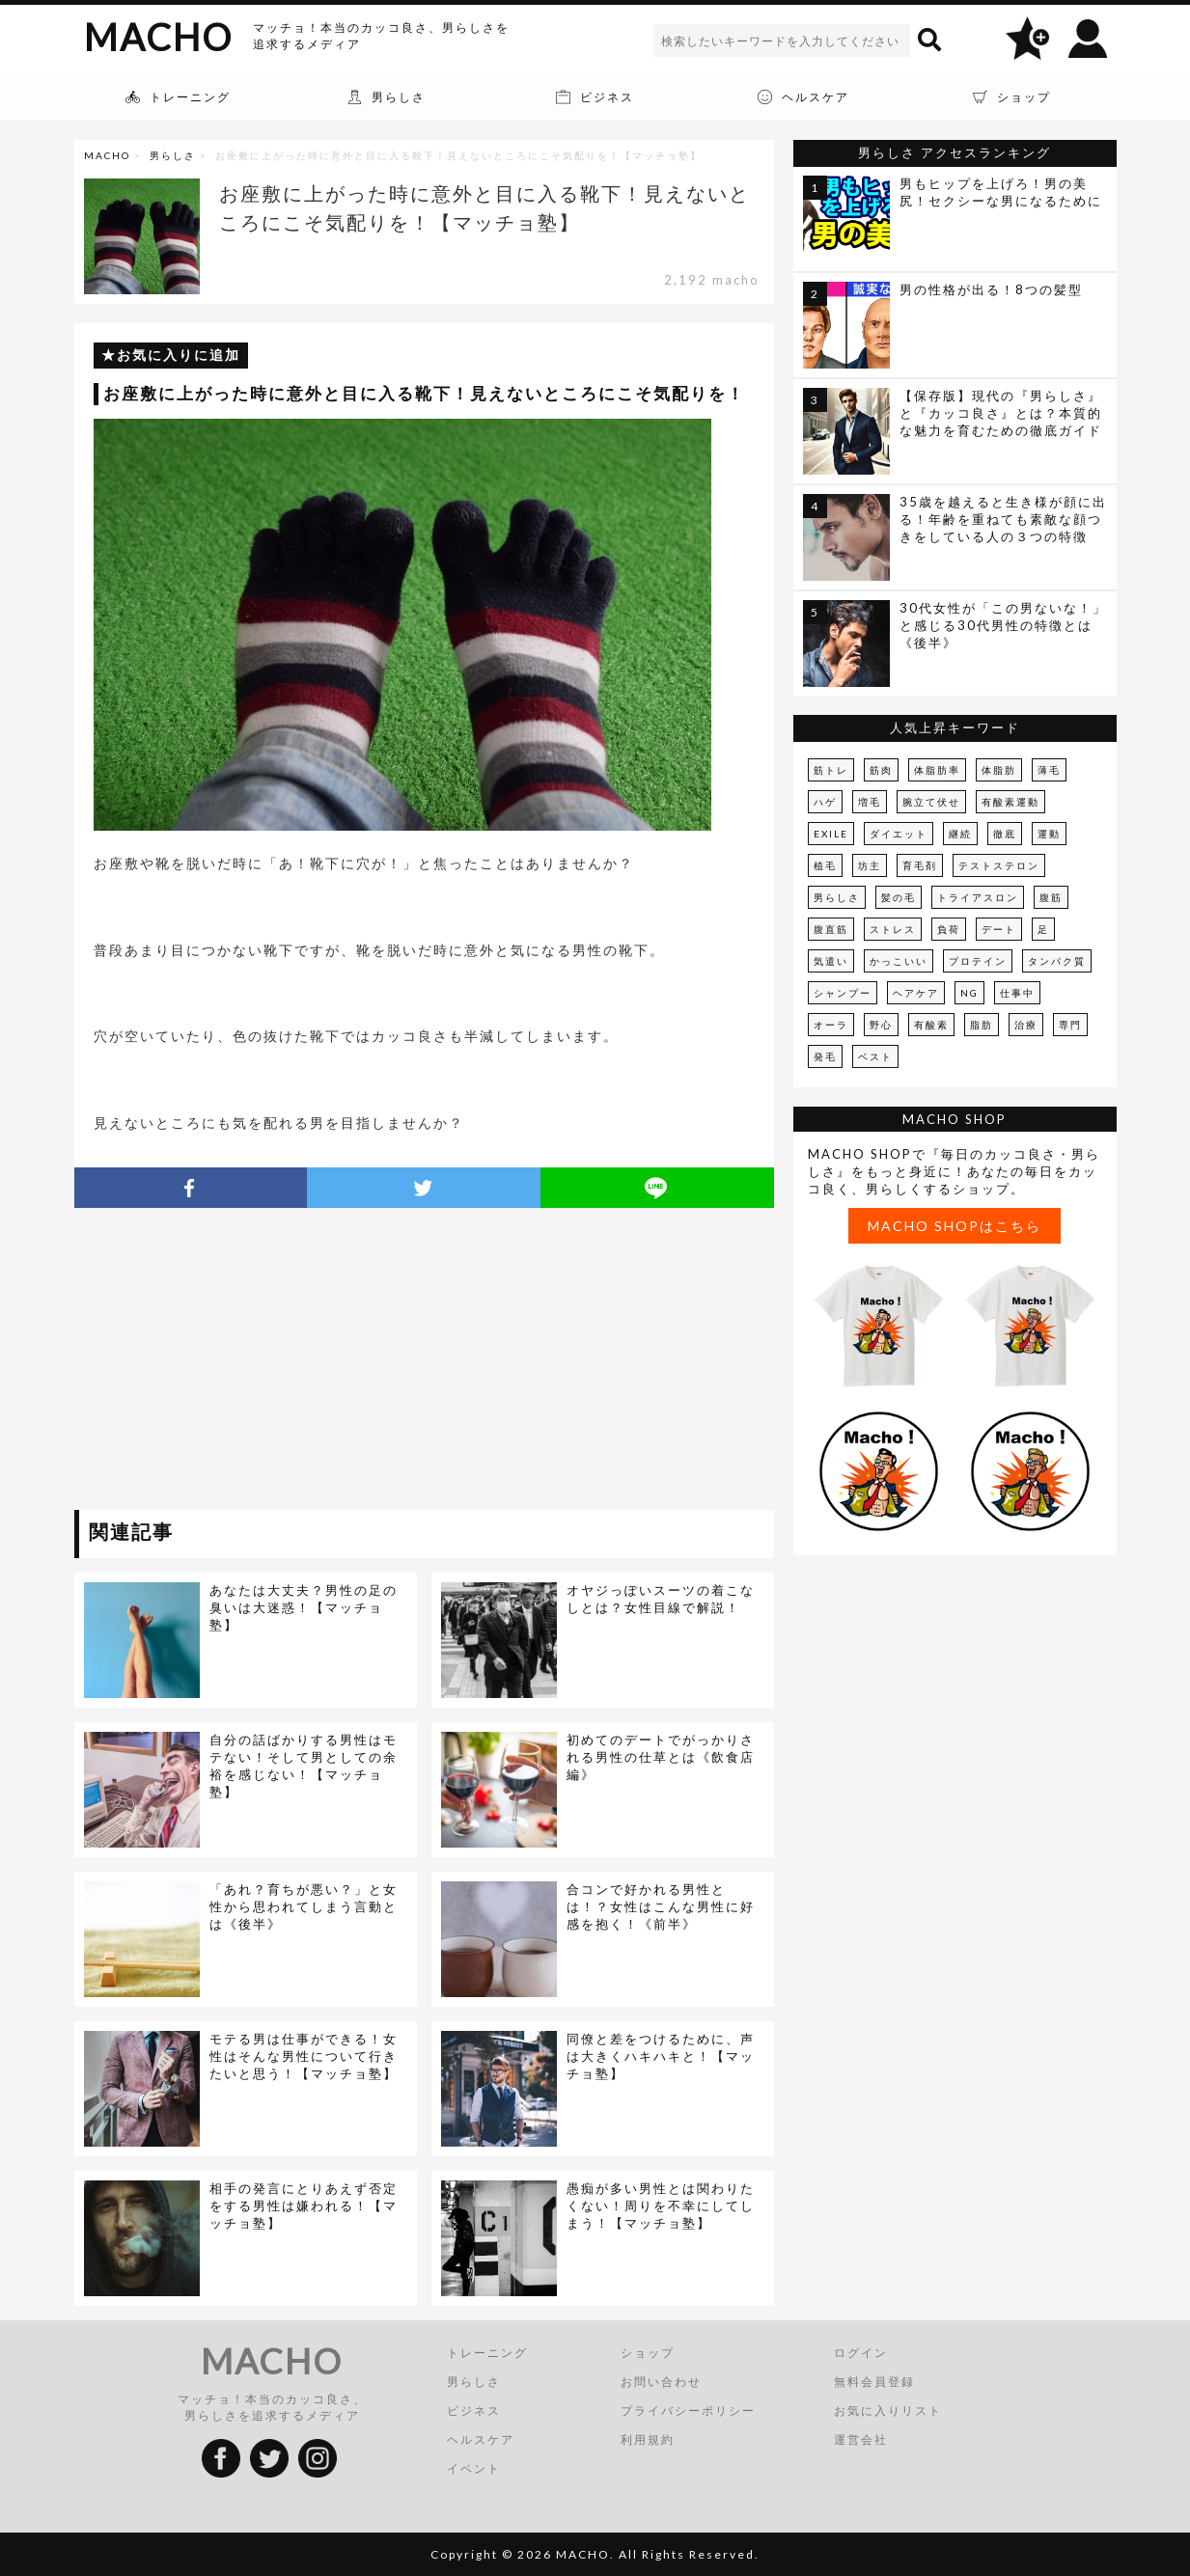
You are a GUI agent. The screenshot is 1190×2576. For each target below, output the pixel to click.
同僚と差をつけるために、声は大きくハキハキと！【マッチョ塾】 (661, 2056)
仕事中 (1017, 993)
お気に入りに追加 (178, 354)
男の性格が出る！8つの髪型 (991, 289)
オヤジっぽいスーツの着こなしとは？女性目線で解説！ (661, 1598)
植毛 (825, 865)
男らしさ (173, 155)
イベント (474, 2468)
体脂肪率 (937, 770)
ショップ (648, 2352)
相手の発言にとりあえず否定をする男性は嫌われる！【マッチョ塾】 (303, 2205)
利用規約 (648, 2439)
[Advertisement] (251, 1362)
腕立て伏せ (931, 802)
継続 (960, 833)
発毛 (825, 1056)
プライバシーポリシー (688, 2410)
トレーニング (487, 2352)
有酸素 (931, 1024)
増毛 (869, 802)
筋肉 (881, 770)
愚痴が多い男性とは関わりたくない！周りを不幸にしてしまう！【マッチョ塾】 (661, 2205)
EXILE (831, 833)
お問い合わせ (661, 2381)
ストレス (893, 929)
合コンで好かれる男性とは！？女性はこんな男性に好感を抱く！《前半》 (661, 1906)
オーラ (831, 1024)
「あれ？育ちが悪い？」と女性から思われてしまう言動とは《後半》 (303, 1906)
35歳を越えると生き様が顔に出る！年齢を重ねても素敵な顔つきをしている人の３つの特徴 (1003, 519)
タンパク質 (1057, 961)
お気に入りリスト (888, 2410)
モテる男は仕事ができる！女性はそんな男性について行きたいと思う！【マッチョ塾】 (303, 2056)
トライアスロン (977, 897)
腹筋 (1051, 897)
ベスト (875, 1056)
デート (999, 929)
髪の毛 (898, 897)
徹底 (1004, 833)
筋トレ (831, 770)
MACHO (158, 36)
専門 (1070, 1024)
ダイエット (898, 833)
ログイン (861, 2352)
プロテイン (978, 961)
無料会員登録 (874, 2381)
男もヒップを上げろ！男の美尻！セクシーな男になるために (1000, 192)
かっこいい (898, 961)
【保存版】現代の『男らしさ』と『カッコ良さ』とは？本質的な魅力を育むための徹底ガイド (1000, 413)
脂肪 (981, 1024)
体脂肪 (999, 770)
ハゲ (825, 802)
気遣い (831, 961)
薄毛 (1049, 770)
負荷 (948, 929)
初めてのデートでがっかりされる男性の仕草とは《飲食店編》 (661, 1757)
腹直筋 (831, 929)
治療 (1026, 1024)
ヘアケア (916, 993)
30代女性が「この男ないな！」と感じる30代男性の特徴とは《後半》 (1003, 625)
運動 (1049, 833)
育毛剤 (919, 865)
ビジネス (474, 2410)
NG (969, 993)
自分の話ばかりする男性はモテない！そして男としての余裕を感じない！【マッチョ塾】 (303, 1765)
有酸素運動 (1010, 802)
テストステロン (998, 865)
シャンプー (843, 993)
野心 (881, 1024)
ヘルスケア (480, 2439)
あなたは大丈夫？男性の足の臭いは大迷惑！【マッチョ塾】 (303, 1607)
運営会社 (861, 2439)
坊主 (869, 865)
